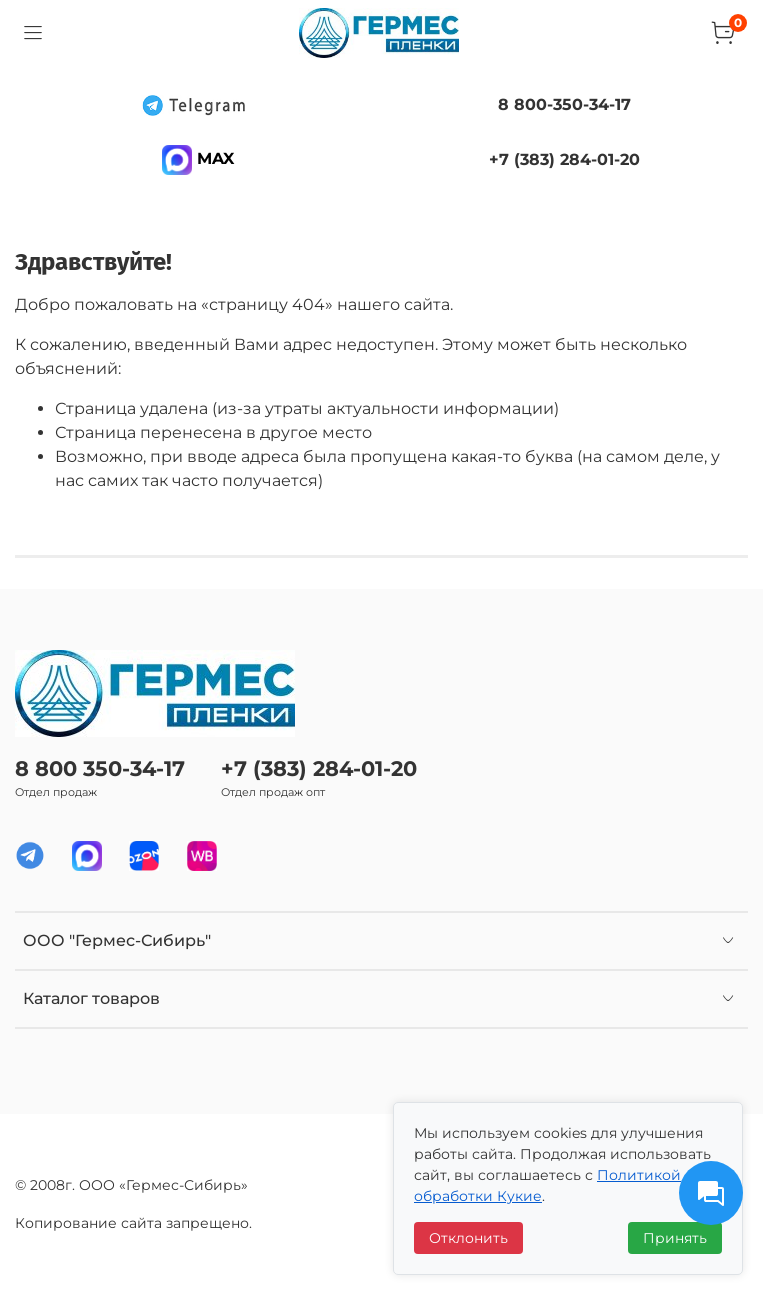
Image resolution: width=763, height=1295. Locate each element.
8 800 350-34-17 (100, 768)
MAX (198, 158)
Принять (675, 1238)
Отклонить (468, 1238)
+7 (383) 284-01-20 (319, 768)
